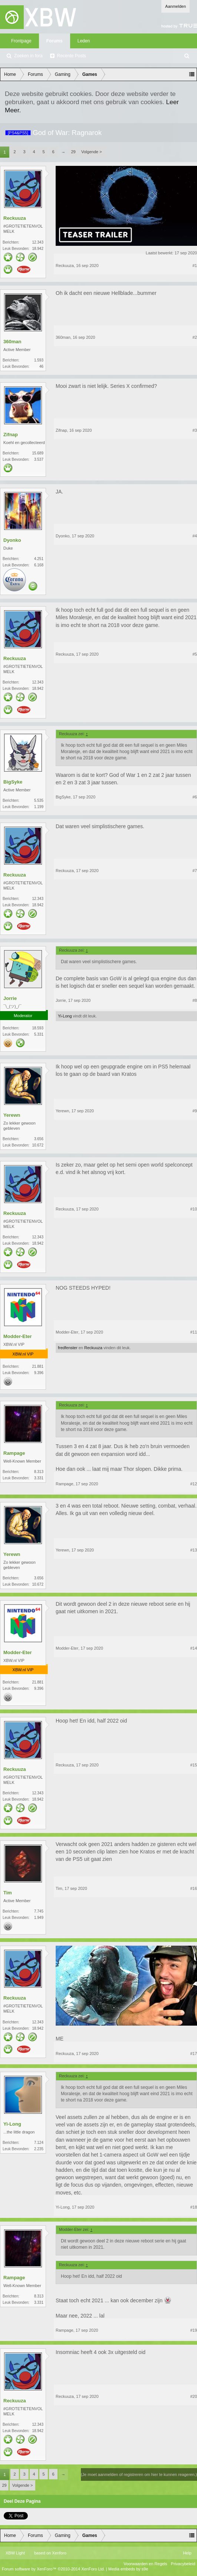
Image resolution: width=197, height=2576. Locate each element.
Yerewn (11, 1115)
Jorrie (10, 998)
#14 (193, 1648)
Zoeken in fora (28, 55)
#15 (193, 1765)
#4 (195, 536)
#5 (195, 654)
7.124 (38, 2143)
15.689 (37, 453)
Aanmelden (175, 6)
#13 (193, 1550)
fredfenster (68, 1347)
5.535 (38, 800)
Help (187, 2553)
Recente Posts (71, 55)
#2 (195, 337)
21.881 (37, 1366)
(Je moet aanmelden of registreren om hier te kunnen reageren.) (139, 2474)
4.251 (38, 559)
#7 (195, 870)
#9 (195, 1111)
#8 (195, 1000)
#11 (193, 1332)
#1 (195, 265)
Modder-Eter (17, 1336)
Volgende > (91, 151)
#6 (195, 797)
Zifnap (10, 434)
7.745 (38, 1911)
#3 (195, 430)
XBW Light (15, 2553)
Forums (54, 41)
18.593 (37, 1028)
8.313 (38, 1472)
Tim (7, 1892)
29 (73, 151)
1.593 (38, 360)
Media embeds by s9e (128, 2569)
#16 (193, 1888)
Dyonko (12, 540)
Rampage (14, 1453)
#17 (193, 2053)
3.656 (38, 1139)
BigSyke (12, 782)
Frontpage (21, 41)
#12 (193, 1484)
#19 (193, 2330)
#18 (193, 2207)
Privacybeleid (183, 2563)
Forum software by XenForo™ (53, 2569)
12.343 (37, 242)
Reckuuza (14, 218)
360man (12, 341)
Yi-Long (65, 1016)
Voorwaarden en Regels (145, 2563)
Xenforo (59, 2553)
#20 (193, 2396)
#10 (193, 1209)
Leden (84, 41)
